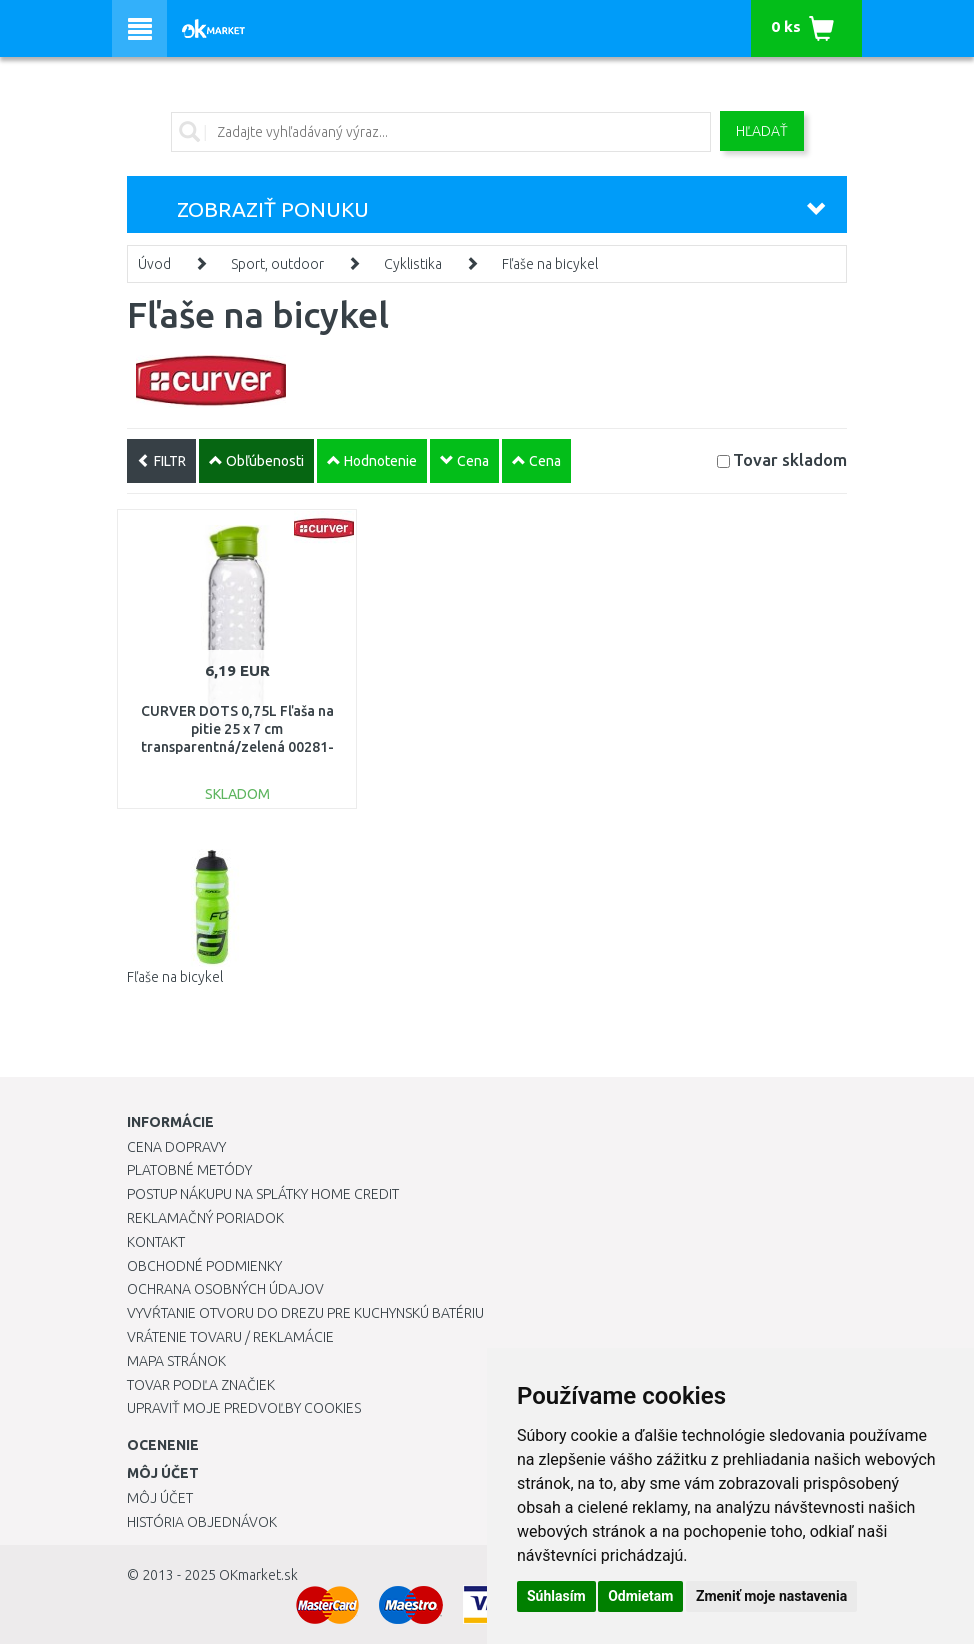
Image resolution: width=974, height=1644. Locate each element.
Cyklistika (413, 264)
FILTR (161, 461)
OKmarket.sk (258, 1575)
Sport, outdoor (277, 264)
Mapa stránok (176, 1361)
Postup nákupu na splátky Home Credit (263, 1194)
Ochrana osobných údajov (225, 1289)
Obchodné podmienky (204, 1266)
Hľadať (762, 131)
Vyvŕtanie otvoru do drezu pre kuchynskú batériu (305, 1313)
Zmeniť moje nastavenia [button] (771, 1596)
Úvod (154, 264)
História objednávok (202, 1522)
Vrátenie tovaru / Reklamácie (230, 1337)
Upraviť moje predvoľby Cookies (244, 1408)
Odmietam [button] (640, 1596)
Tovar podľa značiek (201, 1385)
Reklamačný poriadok (205, 1218)
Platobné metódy (189, 1170)
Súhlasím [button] (556, 1596)
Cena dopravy (176, 1147)
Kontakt (156, 1242)
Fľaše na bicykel (550, 264)
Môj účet (160, 1498)
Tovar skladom (790, 459)
